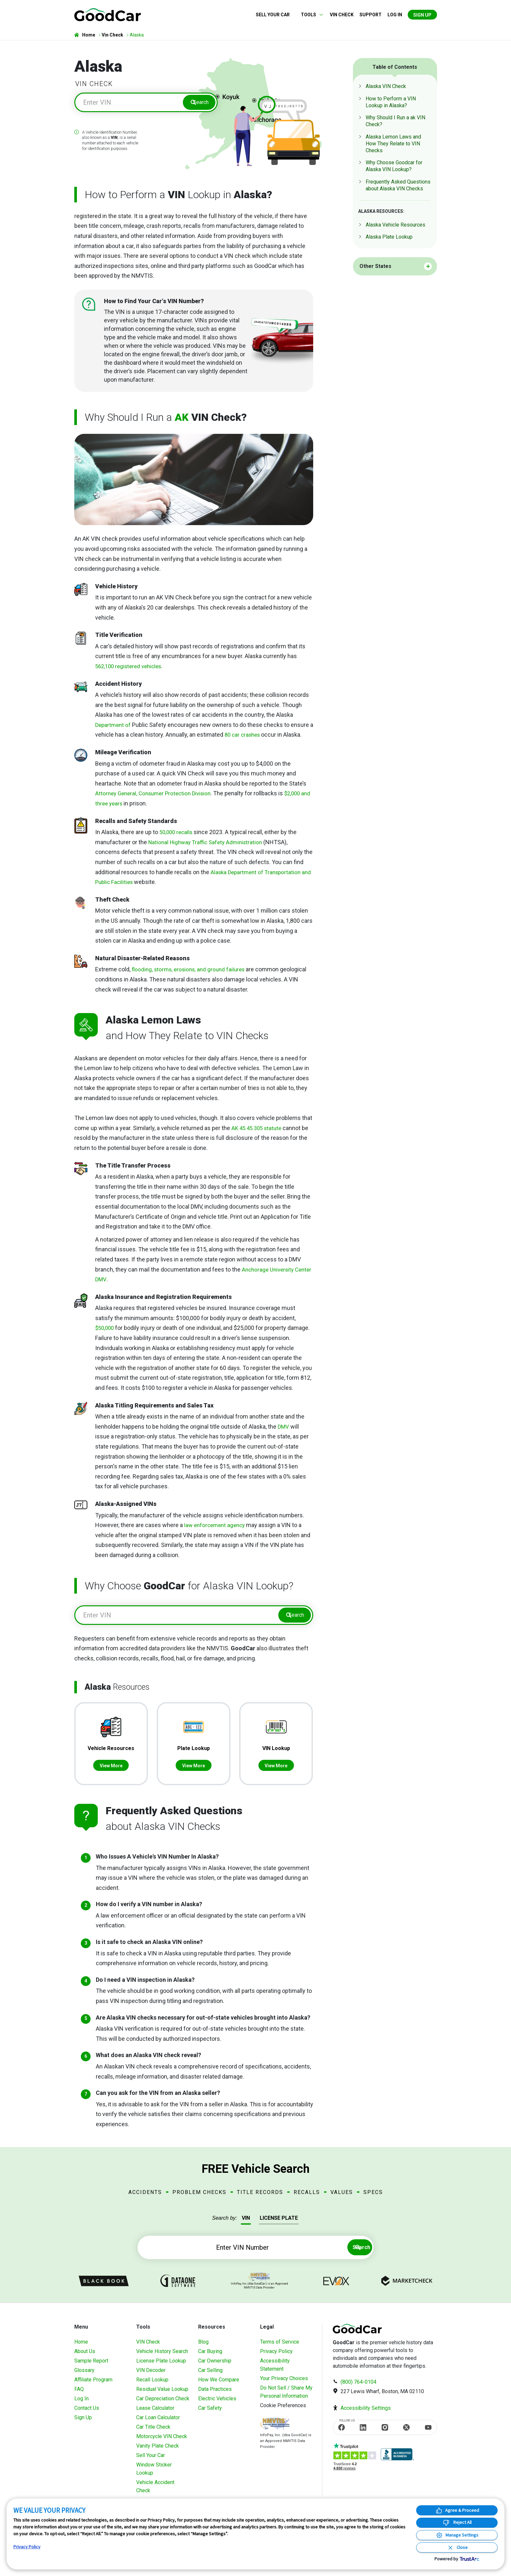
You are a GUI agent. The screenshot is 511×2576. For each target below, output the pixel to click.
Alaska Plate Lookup (389, 237)
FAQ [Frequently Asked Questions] (79, 2395)
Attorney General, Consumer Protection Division (156, 795)
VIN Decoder (151, 2376)
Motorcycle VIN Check (161, 2442)
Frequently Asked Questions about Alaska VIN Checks (398, 185)
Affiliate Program (93, 2386)
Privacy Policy (276, 2357)
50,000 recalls (177, 834)
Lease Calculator (155, 2414)
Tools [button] (308, 14)
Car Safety (210, 2414)
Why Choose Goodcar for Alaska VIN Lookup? (394, 165)
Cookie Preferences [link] (283, 2411)
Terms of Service (279, 2348)
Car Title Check (153, 2433)
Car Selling (210, 2376)
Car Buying (210, 2357)
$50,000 (105, 1330)
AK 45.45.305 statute (258, 1130)
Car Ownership (214, 2367)
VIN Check (342, 14)
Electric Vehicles (217, 2405)
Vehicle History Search (162, 2357)
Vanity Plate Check (157, 2452)
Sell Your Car (273, 14)
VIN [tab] (246, 2224)
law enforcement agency (216, 1527)
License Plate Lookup (161, 2367)
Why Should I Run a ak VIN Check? (395, 120)
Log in (394, 14)
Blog (203, 2348)
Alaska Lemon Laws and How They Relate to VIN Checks (393, 144)
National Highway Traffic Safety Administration (208, 844)
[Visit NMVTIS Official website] (274, 2430)
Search (198, 104)
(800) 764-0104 (358, 2388)
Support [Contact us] (370, 14)
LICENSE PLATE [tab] (279, 2224)
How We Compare (218, 2386)
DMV (284, 1429)
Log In (81, 2405)
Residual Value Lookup (162, 2395)
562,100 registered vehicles (131, 668)
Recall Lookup (152, 2386)
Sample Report (91, 2367)
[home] (107, 14)
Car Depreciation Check (162, 2405)
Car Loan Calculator (158, 2424)
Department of (114, 727)
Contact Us (86, 2414)
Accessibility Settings (366, 2414)
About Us (84, 2357)
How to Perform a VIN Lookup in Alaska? (391, 102)
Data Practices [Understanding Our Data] (215, 2395)
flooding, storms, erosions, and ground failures (191, 971)
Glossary (84, 2376)
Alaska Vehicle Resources (395, 225)
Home (81, 2348)
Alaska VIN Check (386, 86)
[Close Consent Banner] (457, 2547)
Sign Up (422, 15)
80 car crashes (248, 737)
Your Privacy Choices (284, 2384)
